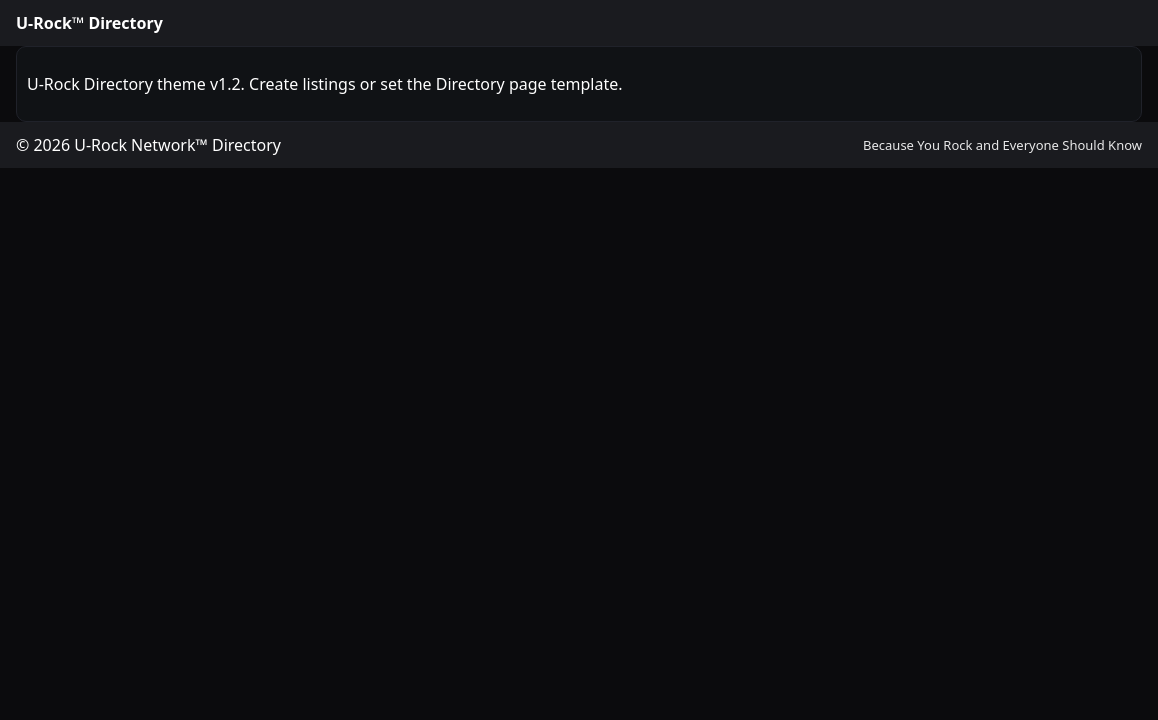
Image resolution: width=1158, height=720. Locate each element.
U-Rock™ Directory (89, 23)
